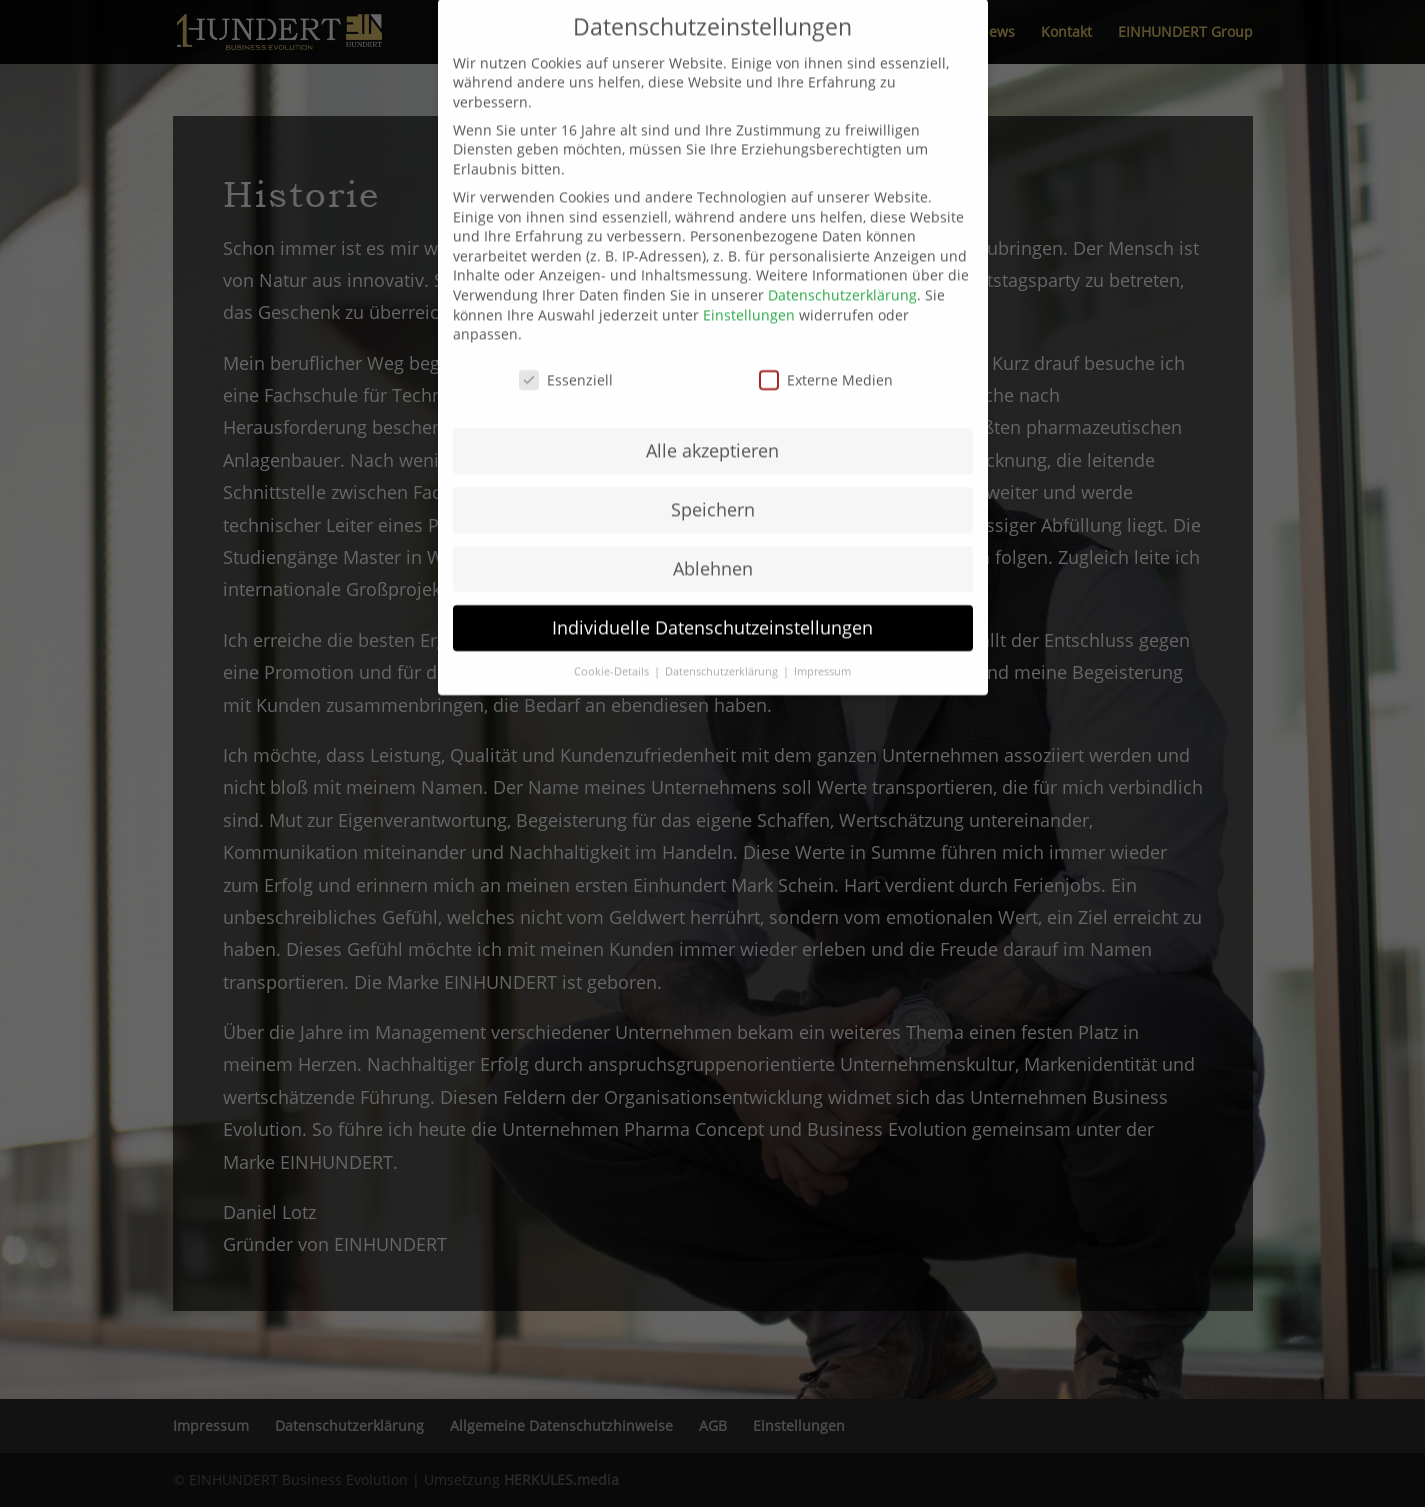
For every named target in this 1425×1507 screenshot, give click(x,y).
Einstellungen (749, 209)
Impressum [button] (822, 566)
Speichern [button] (713, 404)
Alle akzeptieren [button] (712, 345)
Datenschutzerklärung (842, 189)
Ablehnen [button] (713, 463)
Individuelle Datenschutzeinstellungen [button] (712, 522)
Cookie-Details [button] (613, 566)
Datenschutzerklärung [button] (723, 566)
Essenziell (566, 274)
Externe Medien (826, 274)
